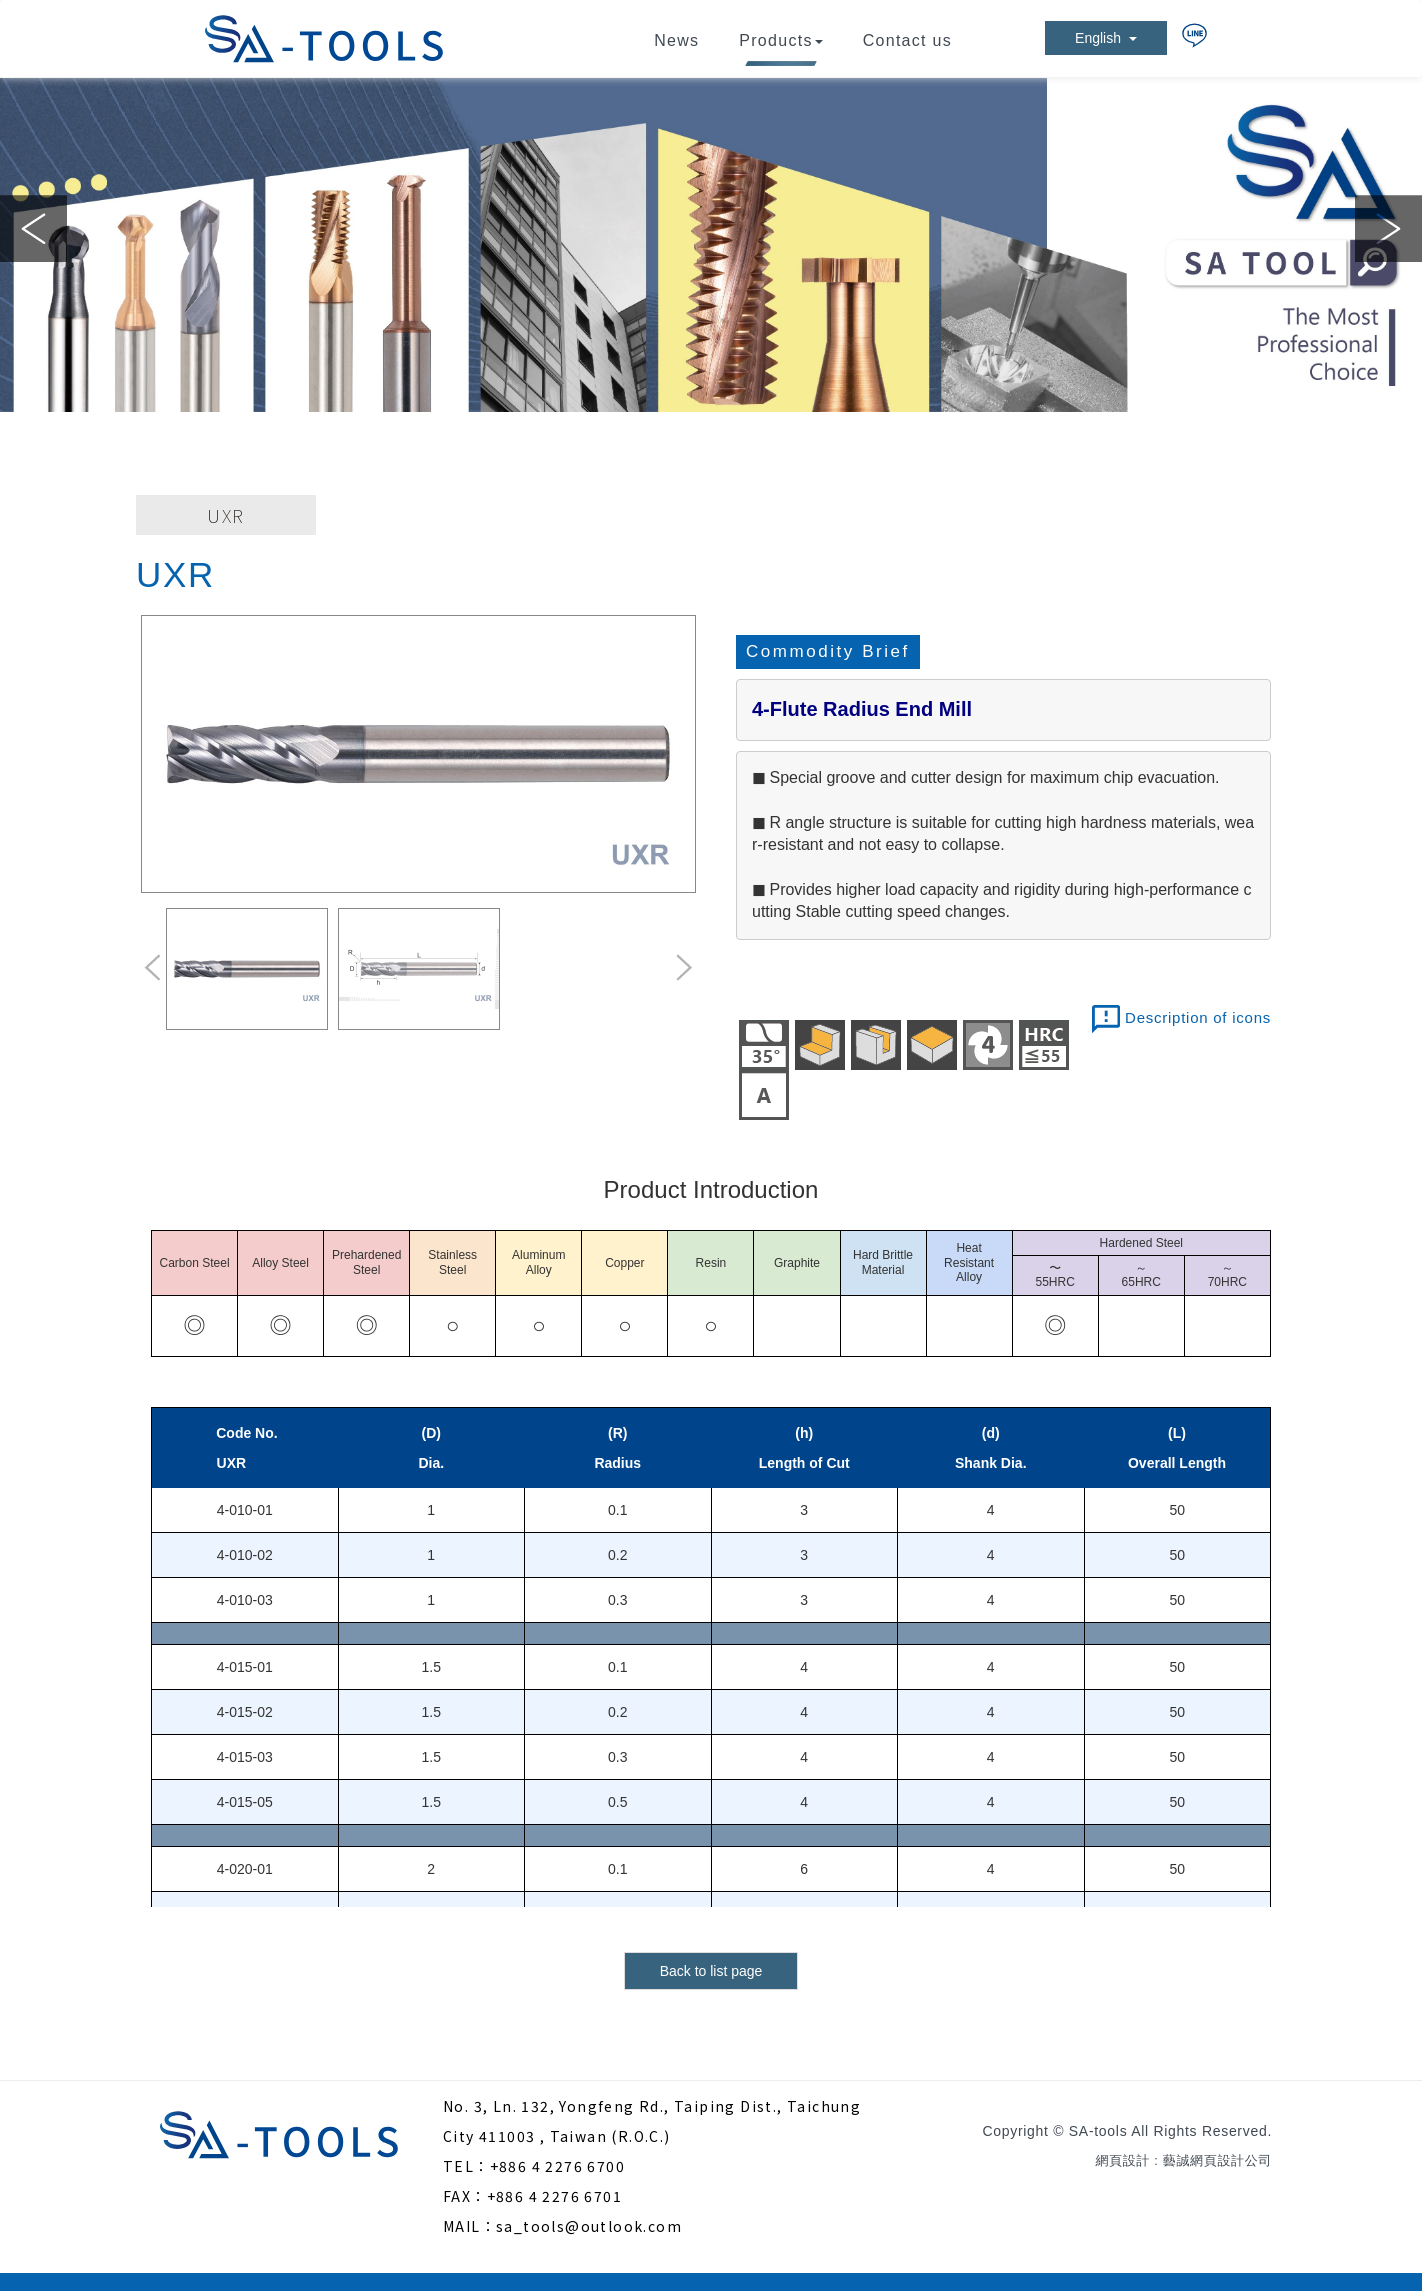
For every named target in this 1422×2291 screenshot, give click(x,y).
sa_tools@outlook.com (589, 2226)
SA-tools (324, 38)
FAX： (465, 2196)
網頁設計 (1122, 2160)
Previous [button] (33, 228)
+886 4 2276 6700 (557, 2166)
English (1106, 38)
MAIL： (469, 2226)
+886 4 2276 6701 (554, 2196)
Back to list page (711, 1971)
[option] (711, 245)
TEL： (466, 2166)
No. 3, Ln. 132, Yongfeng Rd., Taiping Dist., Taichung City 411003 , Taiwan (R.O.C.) (652, 2121)
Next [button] (1388, 228)
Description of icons (1198, 1017)
